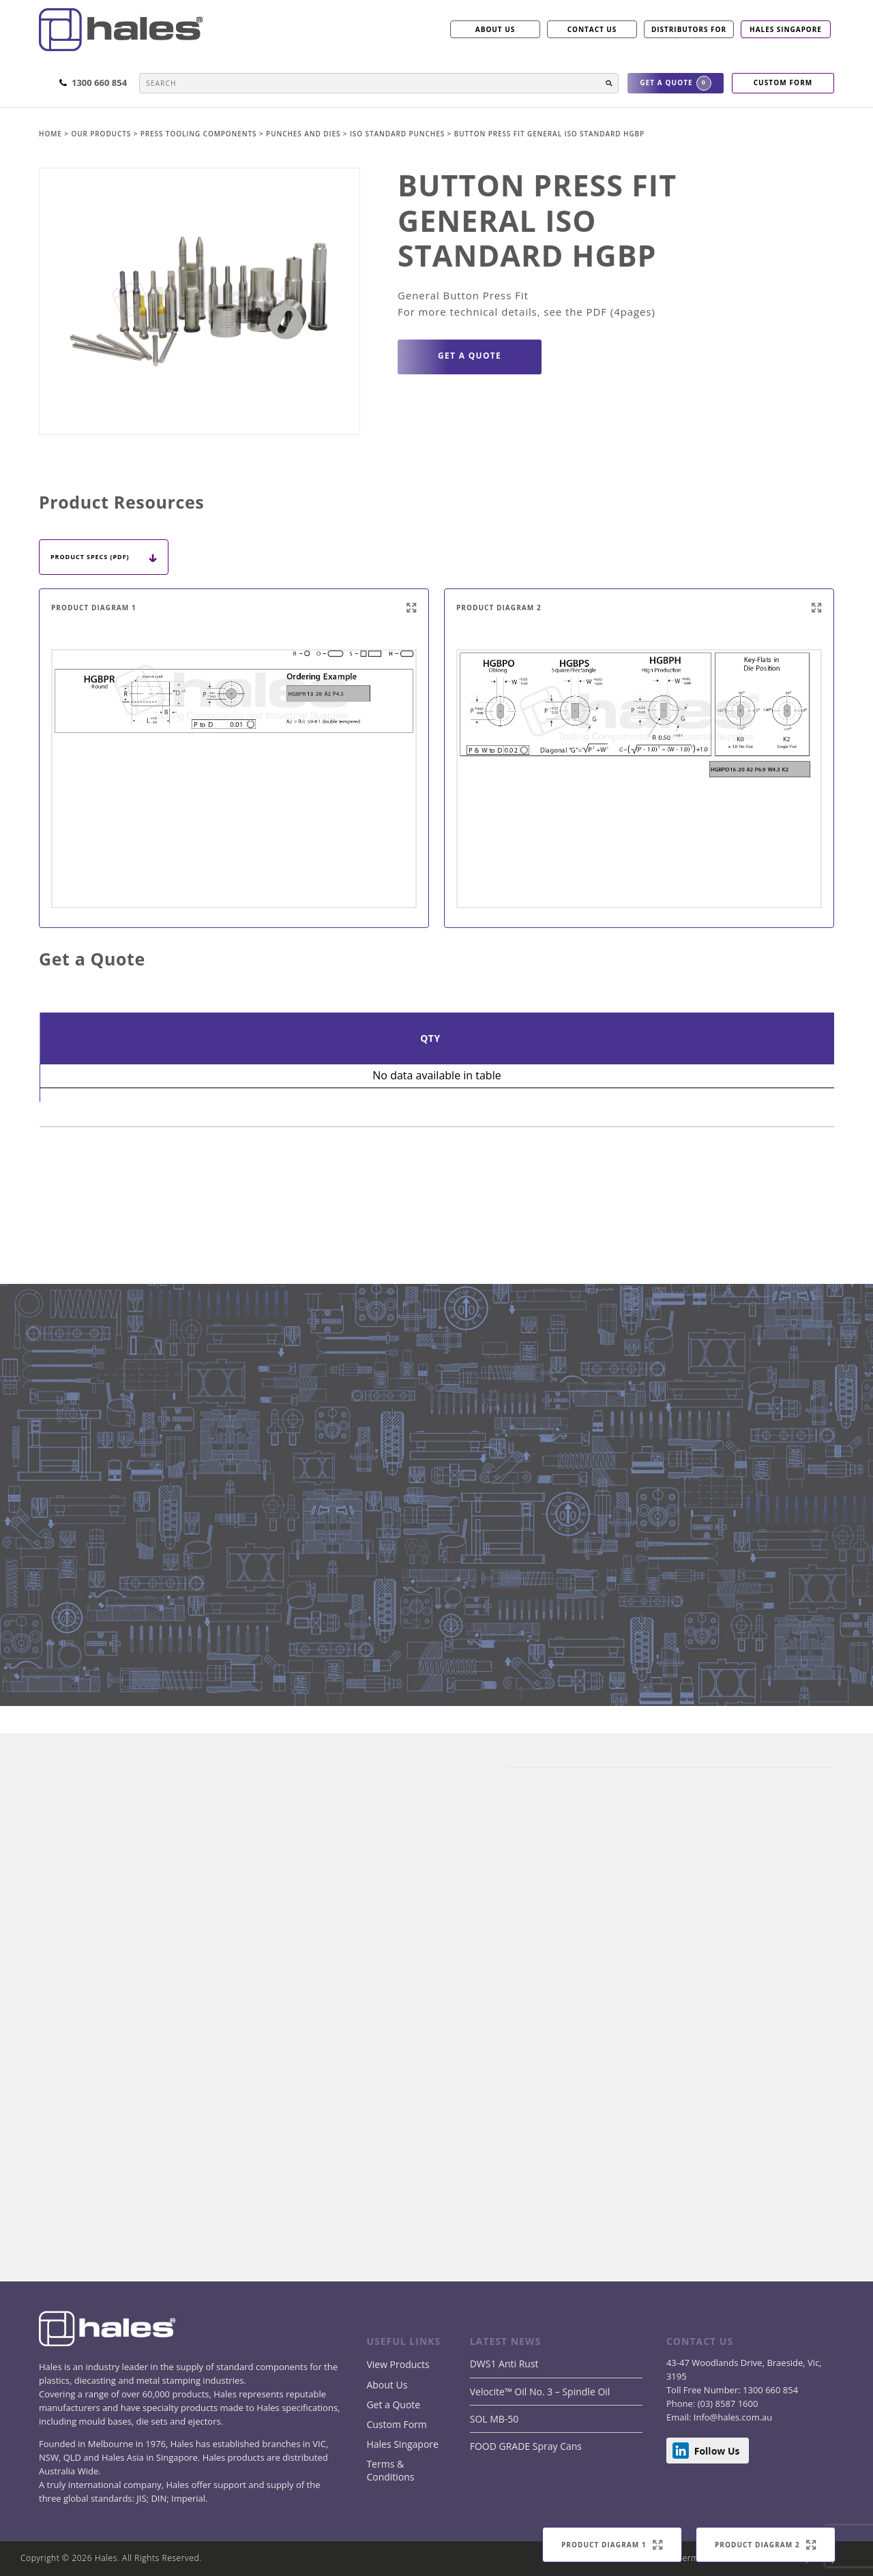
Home (51, 133)
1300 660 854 (769, 2390)
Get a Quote (393, 2404)
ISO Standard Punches (398, 133)
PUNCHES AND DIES (304, 133)
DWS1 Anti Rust (504, 2363)
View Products (397, 2364)
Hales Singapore (786, 29)
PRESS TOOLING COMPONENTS (199, 133)
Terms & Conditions (390, 2470)
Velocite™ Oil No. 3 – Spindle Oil (540, 2391)
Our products (101, 133)
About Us (386, 2384)
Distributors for (688, 29)
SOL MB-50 (494, 2418)
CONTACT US (592, 29)
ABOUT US (495, 29)
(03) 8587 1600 (726, 2403)
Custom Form (396, 2424)
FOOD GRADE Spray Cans (526, 2446)
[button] (609, 83)
